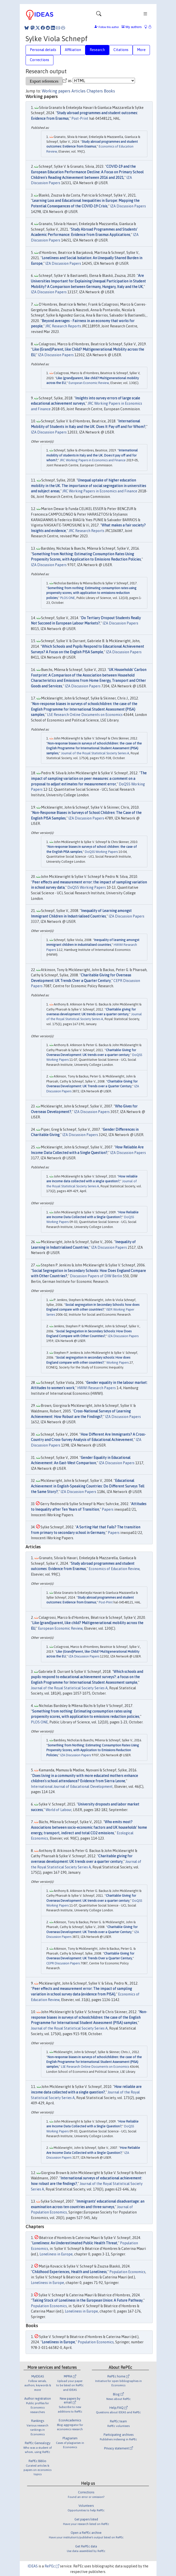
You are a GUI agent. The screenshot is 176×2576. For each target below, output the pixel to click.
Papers (107, 1509)
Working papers (56, 91)
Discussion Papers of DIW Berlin (96, 1276)
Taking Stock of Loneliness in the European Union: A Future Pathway (87, 2300)
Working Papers (117, 1362)
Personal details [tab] (43, 50)
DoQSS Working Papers (101, 852)
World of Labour (58, 1810)
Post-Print (79, 118)
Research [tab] (97, 50)
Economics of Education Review (114, 1569)
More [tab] (141, 50)
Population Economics (127, 2272)
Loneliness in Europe (56, 2254)
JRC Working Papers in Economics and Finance (93, 460)
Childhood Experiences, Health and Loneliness (69, 2272)
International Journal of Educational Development (72, 1787)
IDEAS (33, 2566)
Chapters (95, 91)
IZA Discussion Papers (128, 206)
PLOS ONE (67, 598)
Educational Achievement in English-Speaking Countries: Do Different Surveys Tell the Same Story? (87, 1486)
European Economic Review (89, 383)
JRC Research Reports (63, 326)
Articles (78, 91)
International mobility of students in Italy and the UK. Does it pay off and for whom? (92, 455)
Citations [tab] (120, 50)
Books (109, 91)
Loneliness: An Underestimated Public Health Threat (74, 2243)
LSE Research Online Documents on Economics (85, 715)
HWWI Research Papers (96, 1388)
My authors (132, 27)
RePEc (52, 2566)
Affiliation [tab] (73, 50)
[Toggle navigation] (99, 15)
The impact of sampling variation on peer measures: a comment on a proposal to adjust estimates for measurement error (89, 778)
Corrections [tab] (39, 60)
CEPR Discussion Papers (63, 1963)
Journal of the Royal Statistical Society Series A (95, 753)
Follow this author (109, 27)
